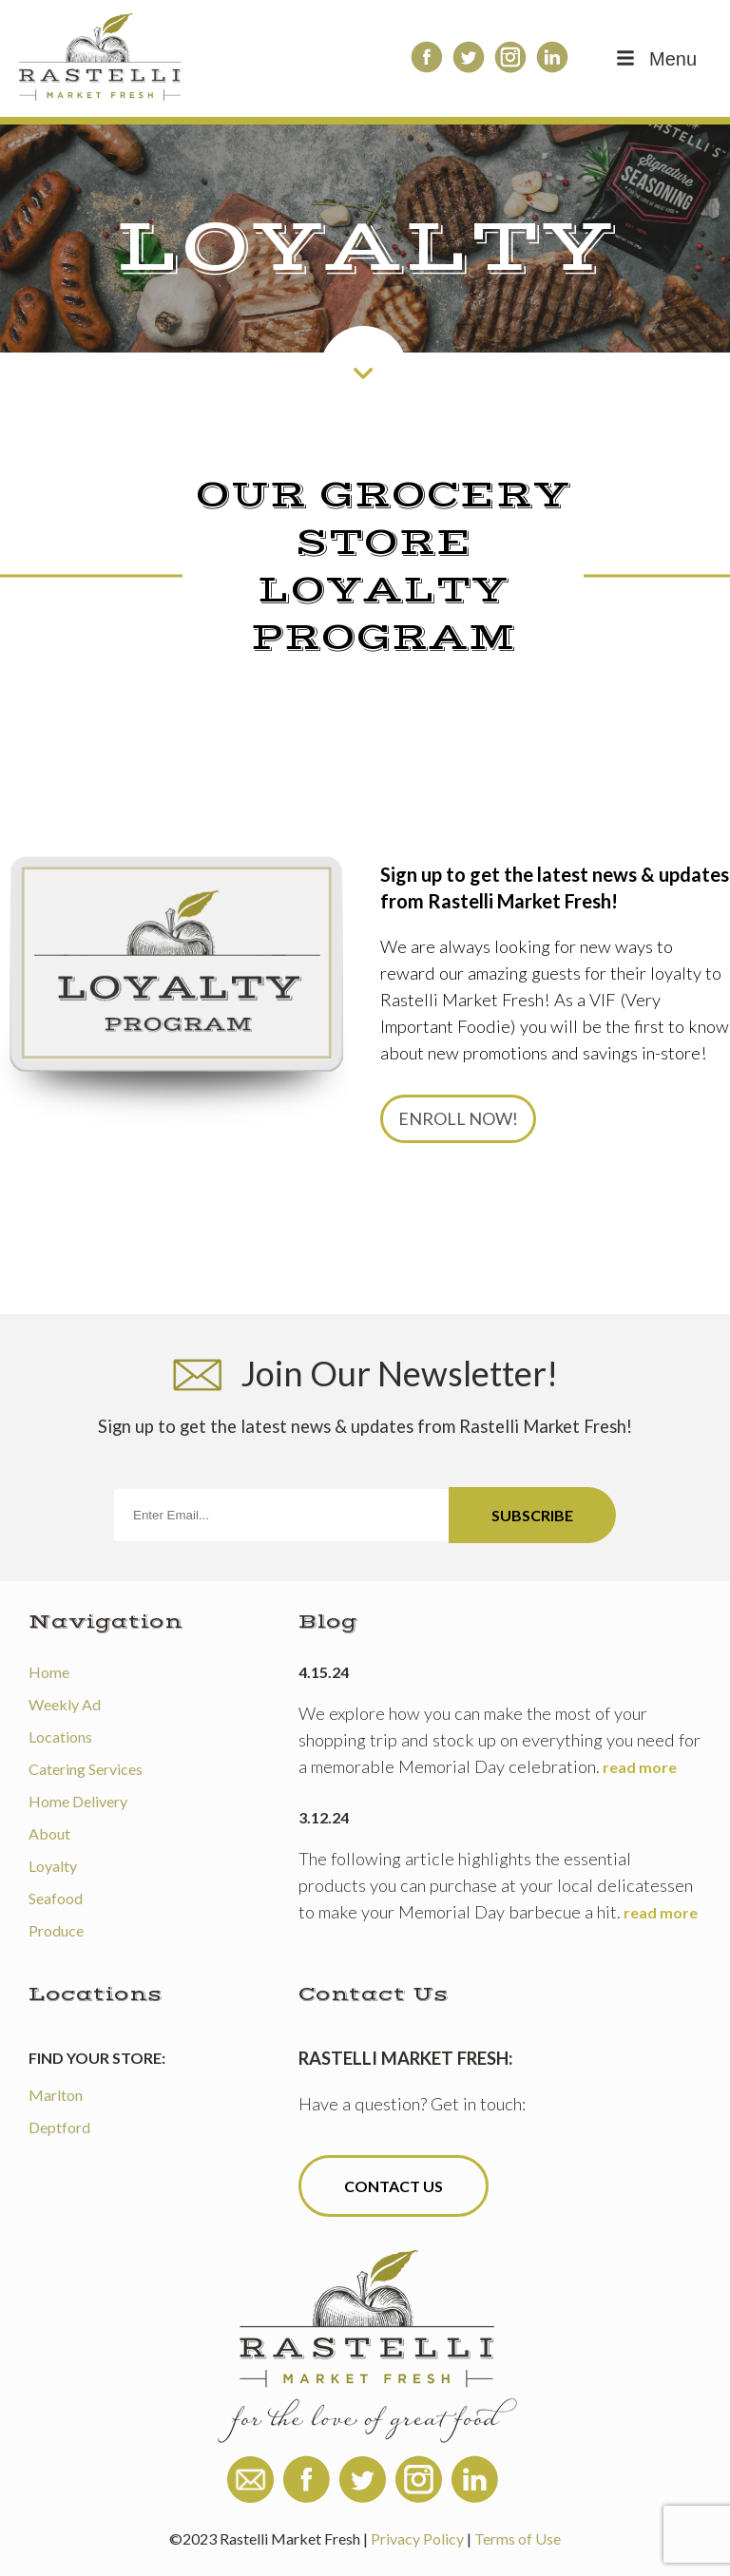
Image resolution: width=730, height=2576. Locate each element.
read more (640, 1767)
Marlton (56, 2095)
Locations (60, 1736)
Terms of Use (517, 2538)
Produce (56, 1930)
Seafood (56, 1898)
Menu (655, 58)
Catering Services (86, 1769)
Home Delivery (78, 1801)
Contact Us (393, 2186)
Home (49, 1672)
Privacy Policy (417, 2538)
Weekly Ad (65, 1704)
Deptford (59, 2127)
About (49, 1833)
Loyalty (53, 1866)
